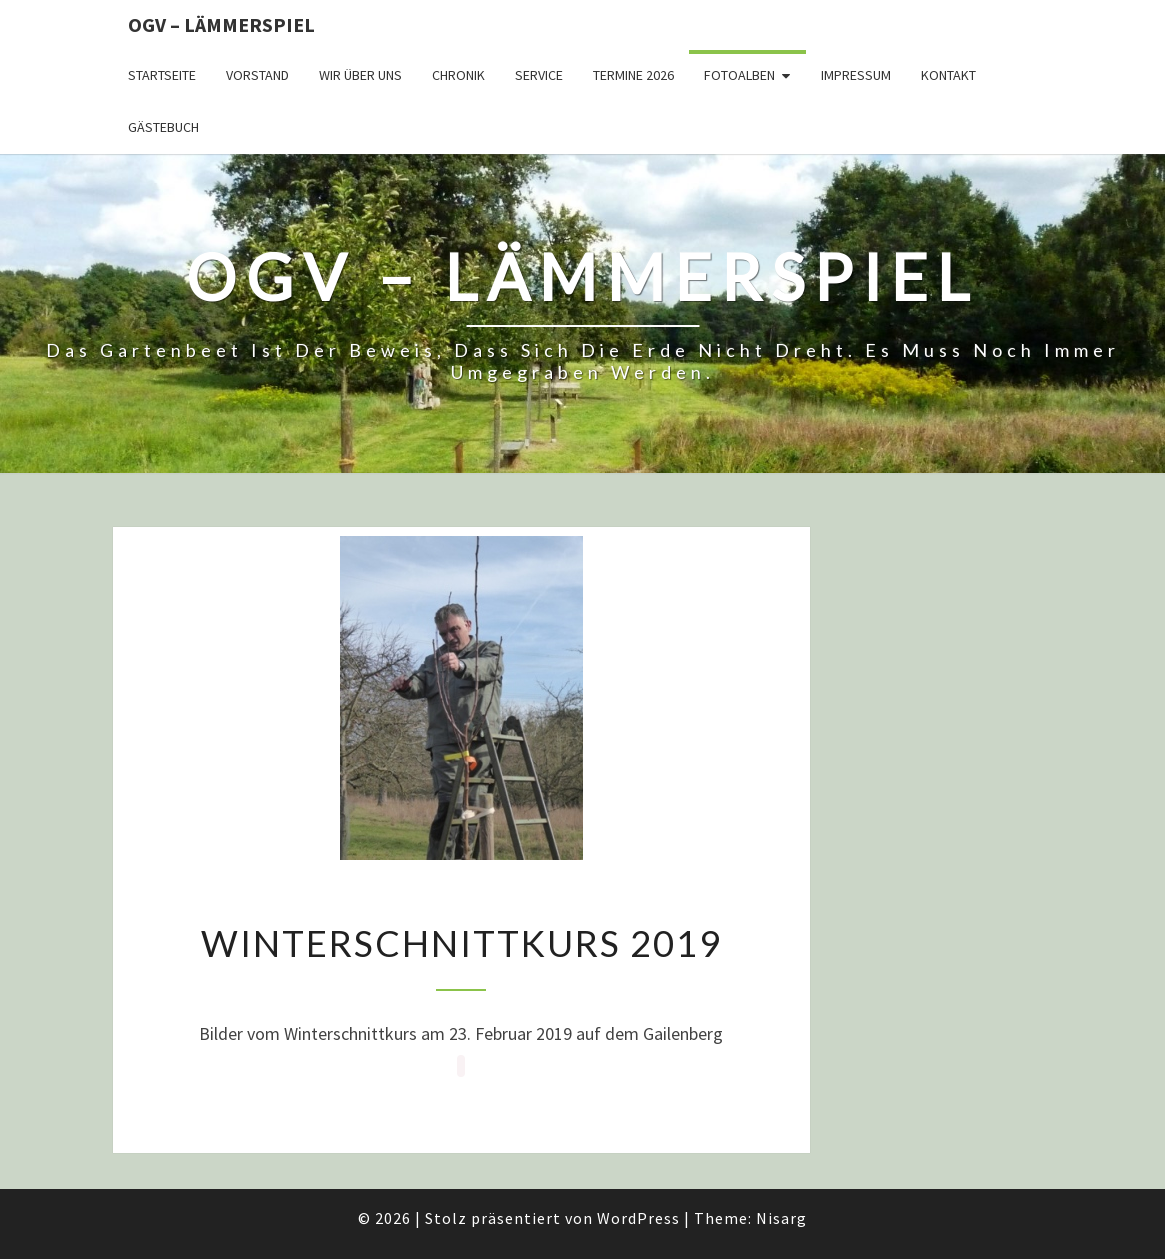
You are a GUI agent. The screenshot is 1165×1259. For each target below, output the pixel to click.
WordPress (638, 1218)
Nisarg (781, 1218)
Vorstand (257, 75)
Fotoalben (739, 75)
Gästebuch (163, 127)
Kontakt (948, 75)
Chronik (458, 75)
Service (539, 75)
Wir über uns (360, 75)
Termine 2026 (633, 75)
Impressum (856, 75)
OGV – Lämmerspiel (221, 24)
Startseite (162, 75)
